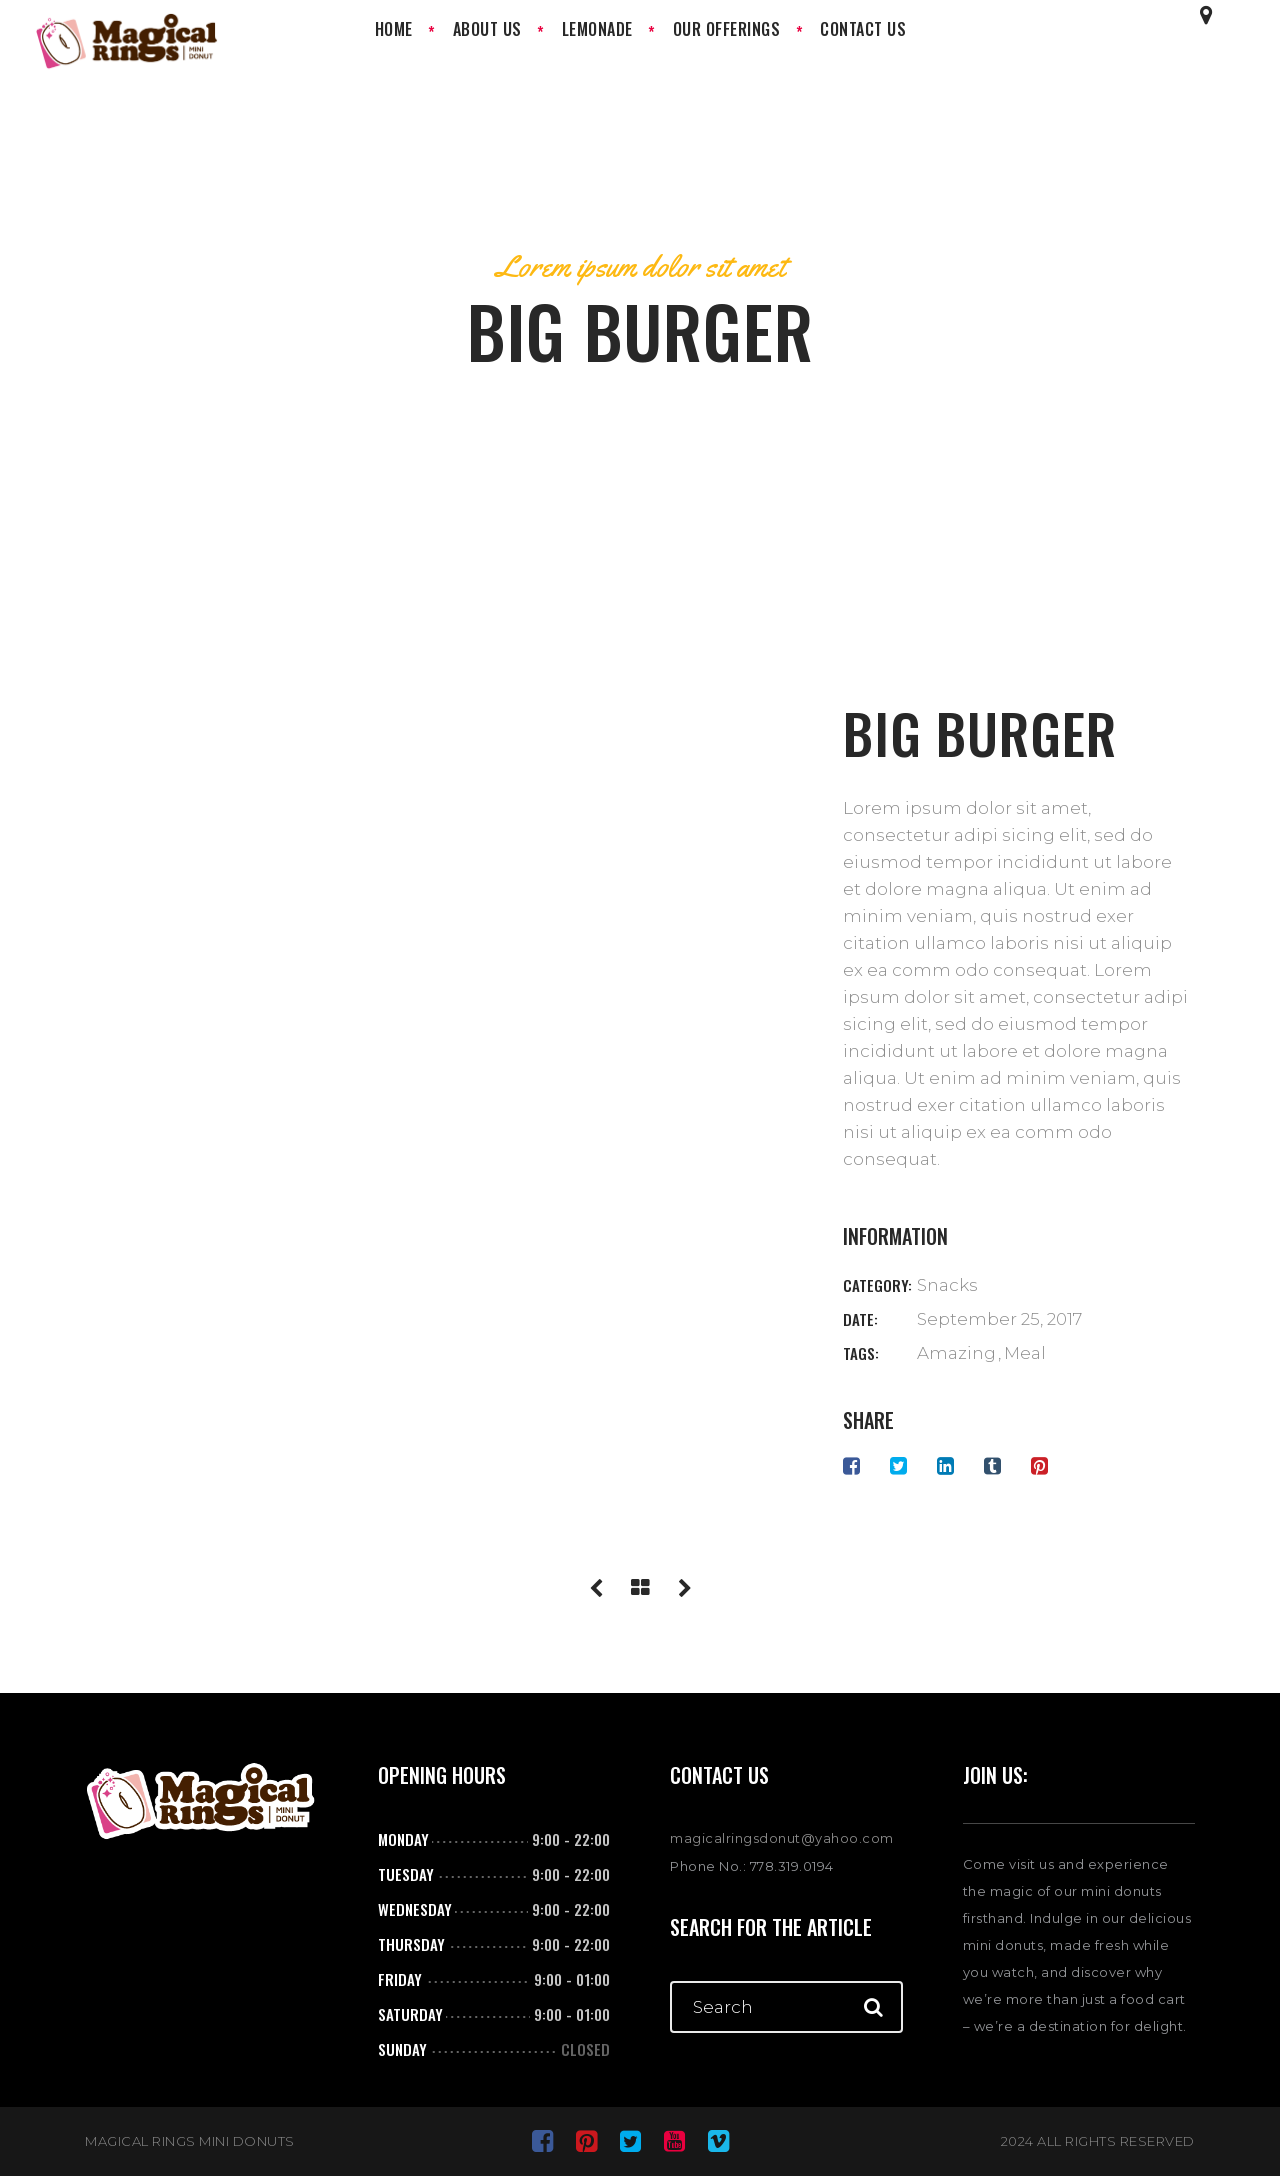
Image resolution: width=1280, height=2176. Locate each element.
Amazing (956, 1353)
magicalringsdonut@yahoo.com (782, 1838)
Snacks (947, 1285)
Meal (1025, 1353)
